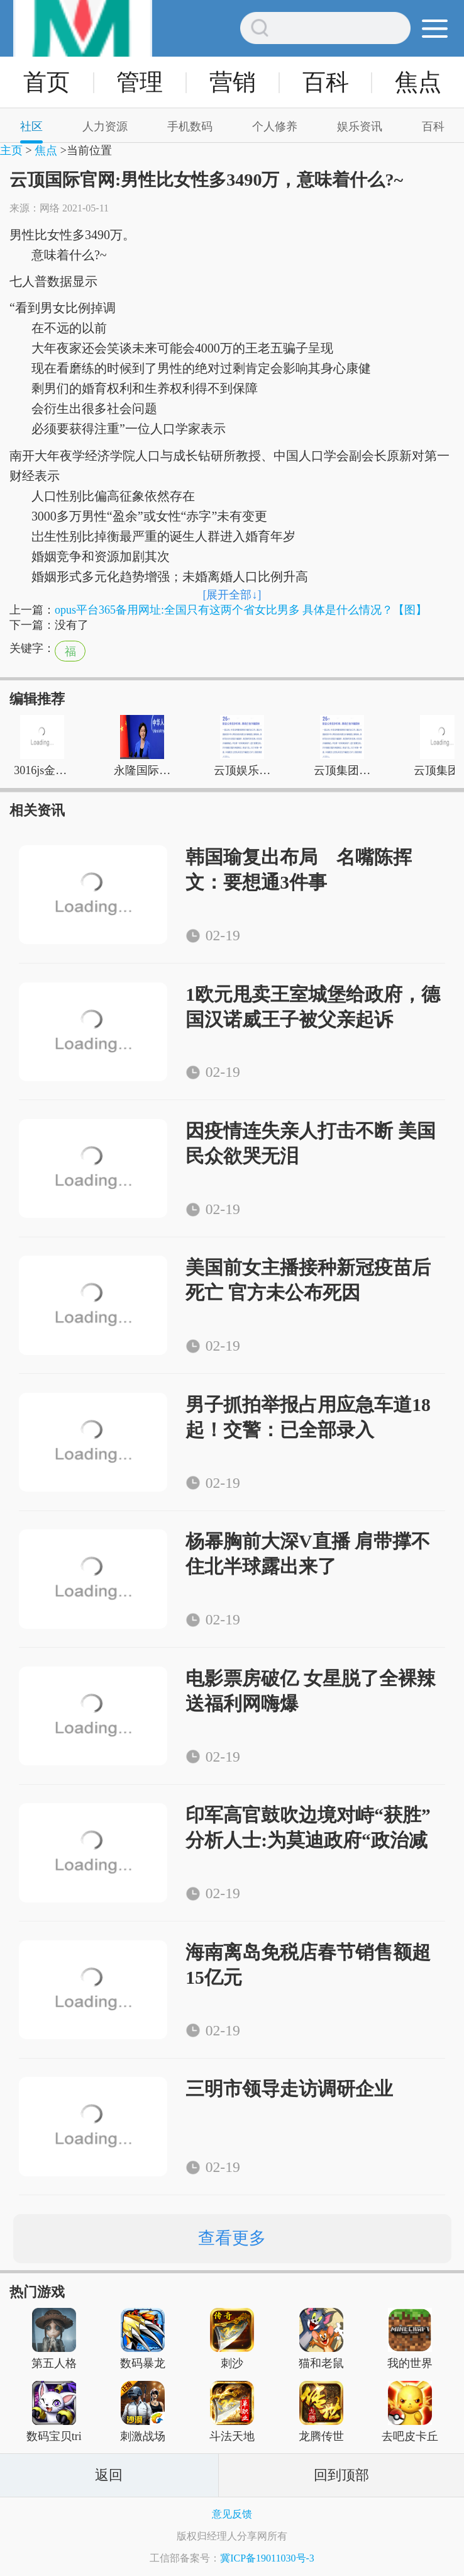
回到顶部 (341, 2475)
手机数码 (190, 126)
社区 (31, 126)
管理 (139, 82)
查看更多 (232, 2238)
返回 (109, 2475)
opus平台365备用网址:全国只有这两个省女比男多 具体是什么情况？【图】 (241, 610)
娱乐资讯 (359, 126)
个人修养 (274, 126)
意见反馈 (232, 2514)
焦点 (418, 82)
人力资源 (105, 126)
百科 (325, 82)
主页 (11, 150)
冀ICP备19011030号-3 (267, 2558)
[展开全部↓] (232, 594)
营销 (232, 82)
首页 (46, 82)
